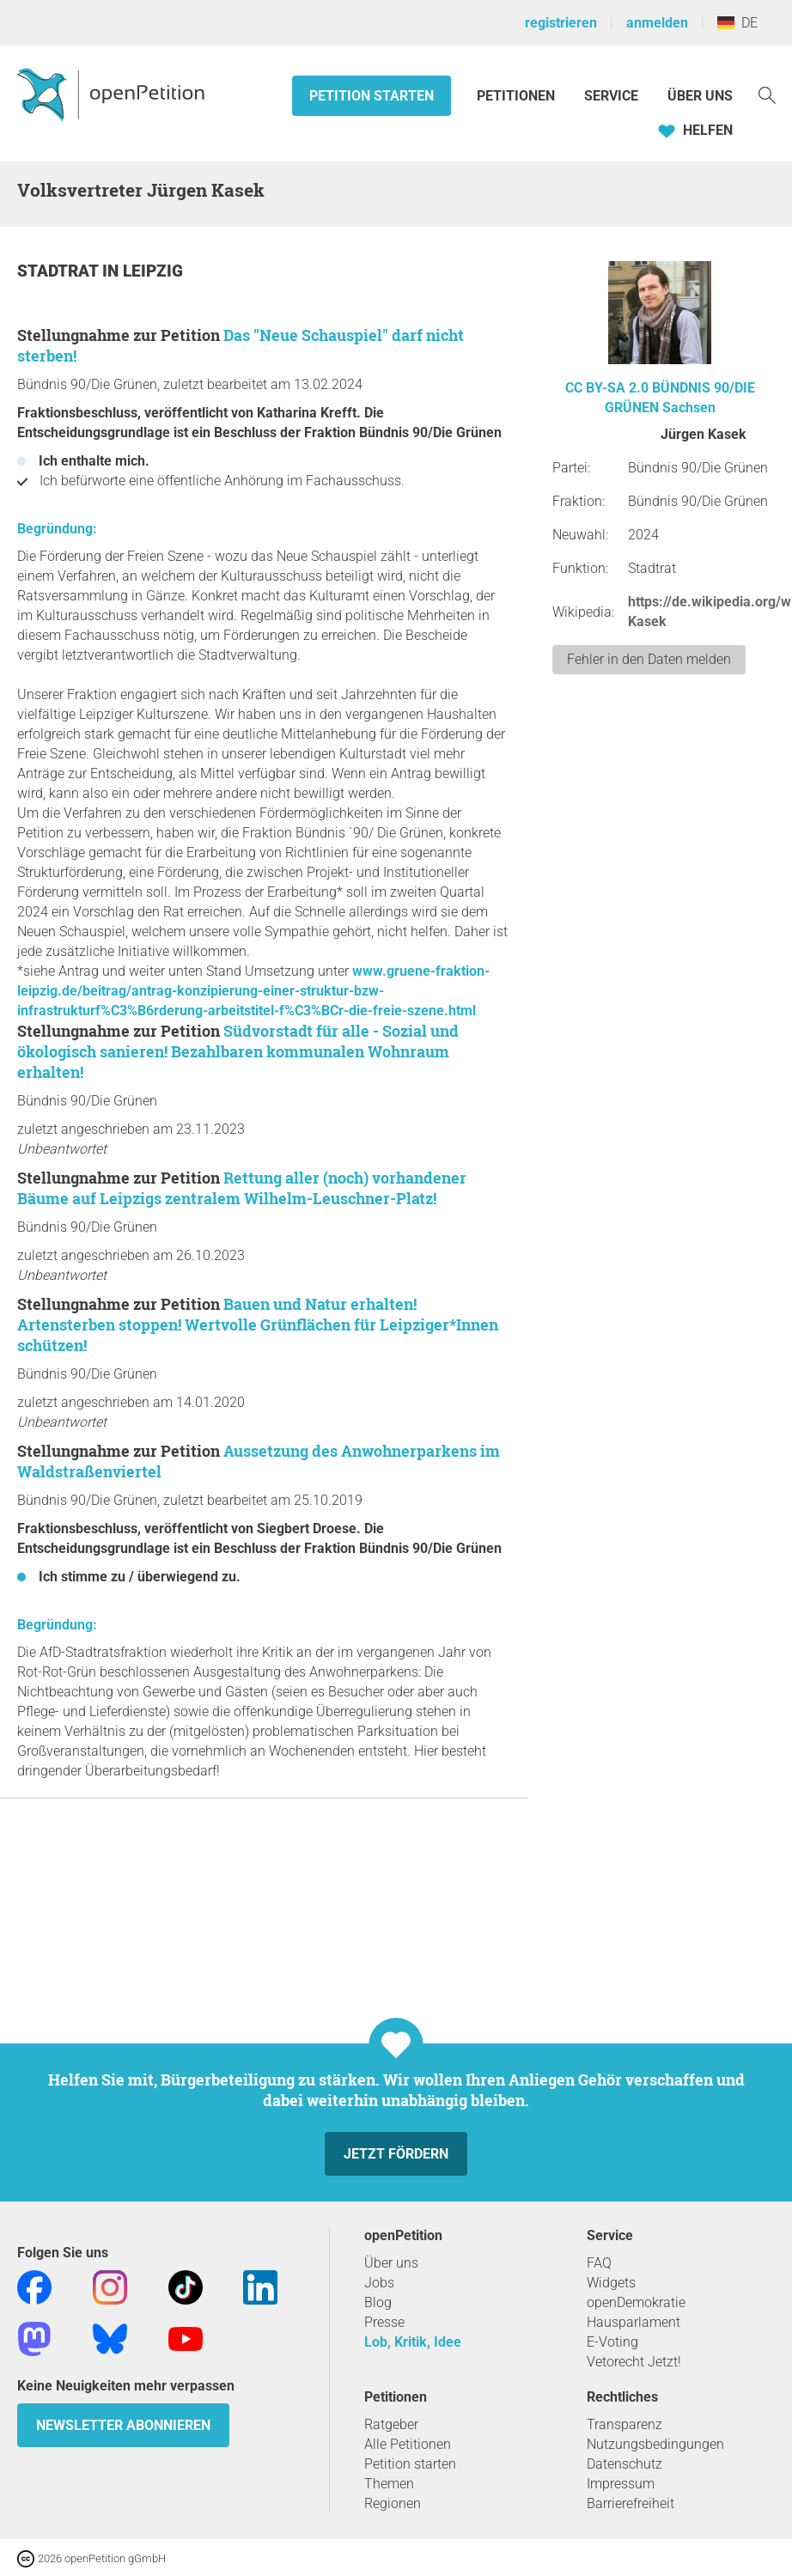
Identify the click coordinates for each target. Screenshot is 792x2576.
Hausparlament (633, 2322)
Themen (389, 2484)
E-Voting (612, 2342)
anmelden (657, 23)
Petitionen (517, 96)
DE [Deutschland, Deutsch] (737, 23)
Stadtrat (59, 271)
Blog (378, 2302)
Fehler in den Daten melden (649, 659)
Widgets (611, 2283)
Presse (384, 2322)
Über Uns (700, 96)
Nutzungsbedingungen (655, 2444)
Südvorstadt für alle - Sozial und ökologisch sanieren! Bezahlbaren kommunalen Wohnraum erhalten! (238, 1051)
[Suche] (767, 94)
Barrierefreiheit (630, 2503)
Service (611, 96)
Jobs (379, 2283)
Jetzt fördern (396, 2154)
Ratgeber (391, 2424)
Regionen (392, 2503)
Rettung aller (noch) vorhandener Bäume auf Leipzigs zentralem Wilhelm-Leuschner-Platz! (241, 1188)
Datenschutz (624, 2464)
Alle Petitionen (407, 2444)
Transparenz (624, 2424)
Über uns (391, 2263)
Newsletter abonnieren (123, 2425)
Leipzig (153, 271)
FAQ (599, 2263)
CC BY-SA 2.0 (607, 388)
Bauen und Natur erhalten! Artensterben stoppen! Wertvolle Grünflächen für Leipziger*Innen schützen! (257, 1324)
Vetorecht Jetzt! (634, 2362)
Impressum (621, 2484)
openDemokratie (636, 2302)
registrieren (561, 23)
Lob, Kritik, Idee (412, 2342)
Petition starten (371, 96)
